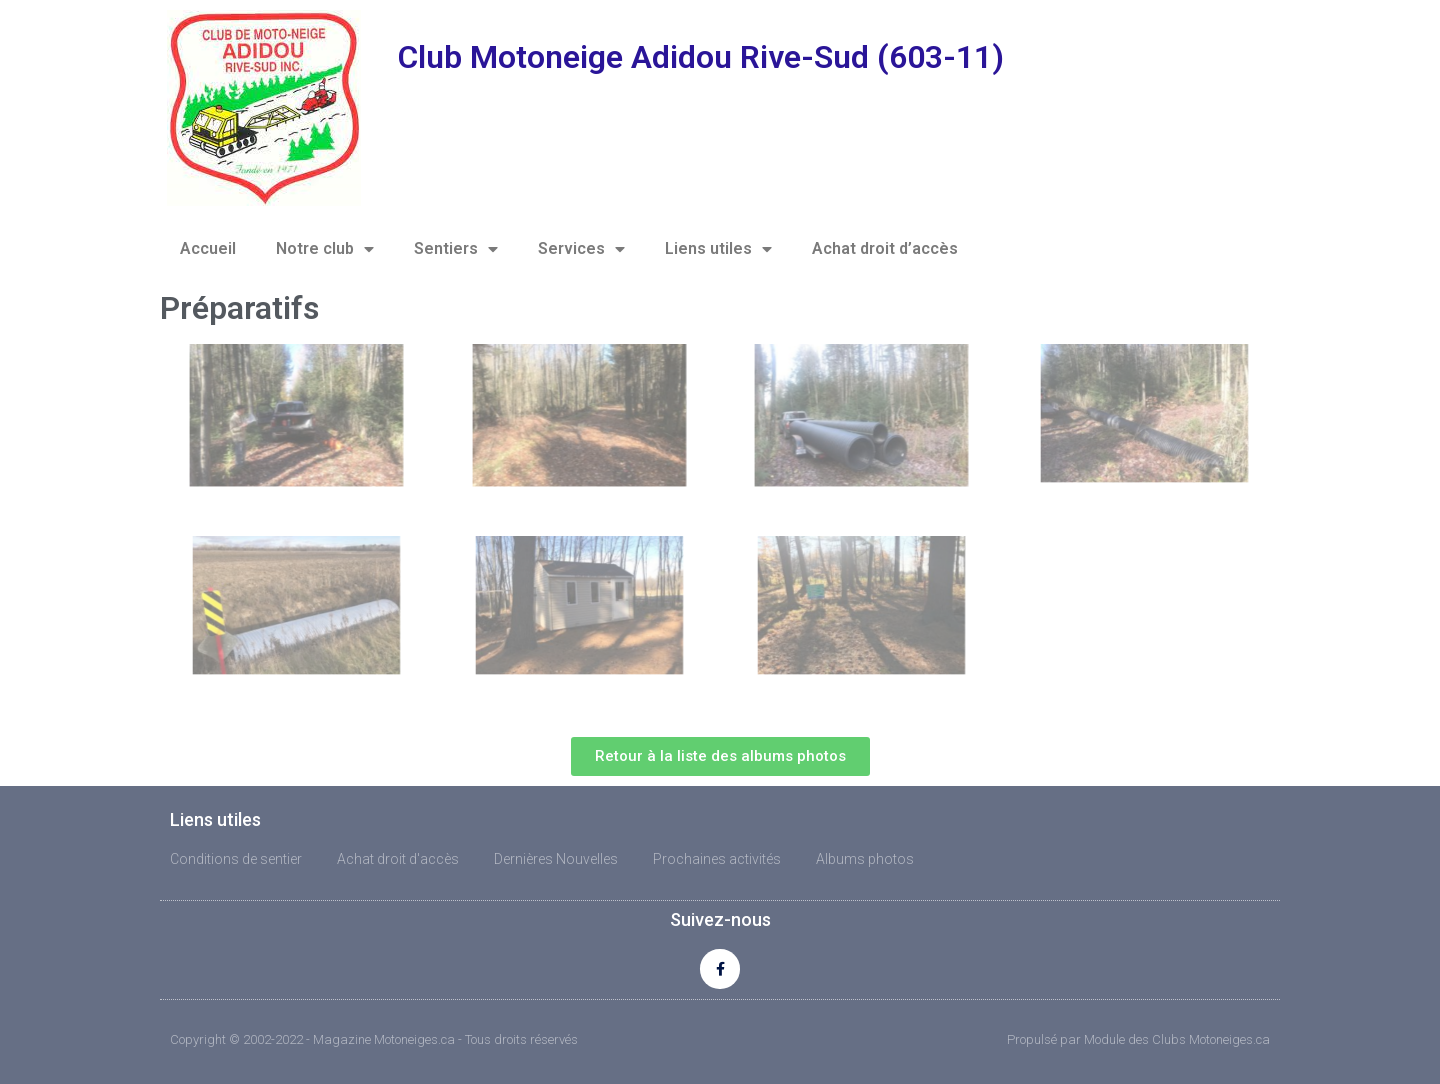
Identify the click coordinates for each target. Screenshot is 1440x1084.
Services (581, 249)
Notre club (325, 249)
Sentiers (456, 249)
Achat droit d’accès (885, 248)
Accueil (208, 248)
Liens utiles (718, 249)
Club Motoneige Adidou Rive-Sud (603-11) (701, 57)
